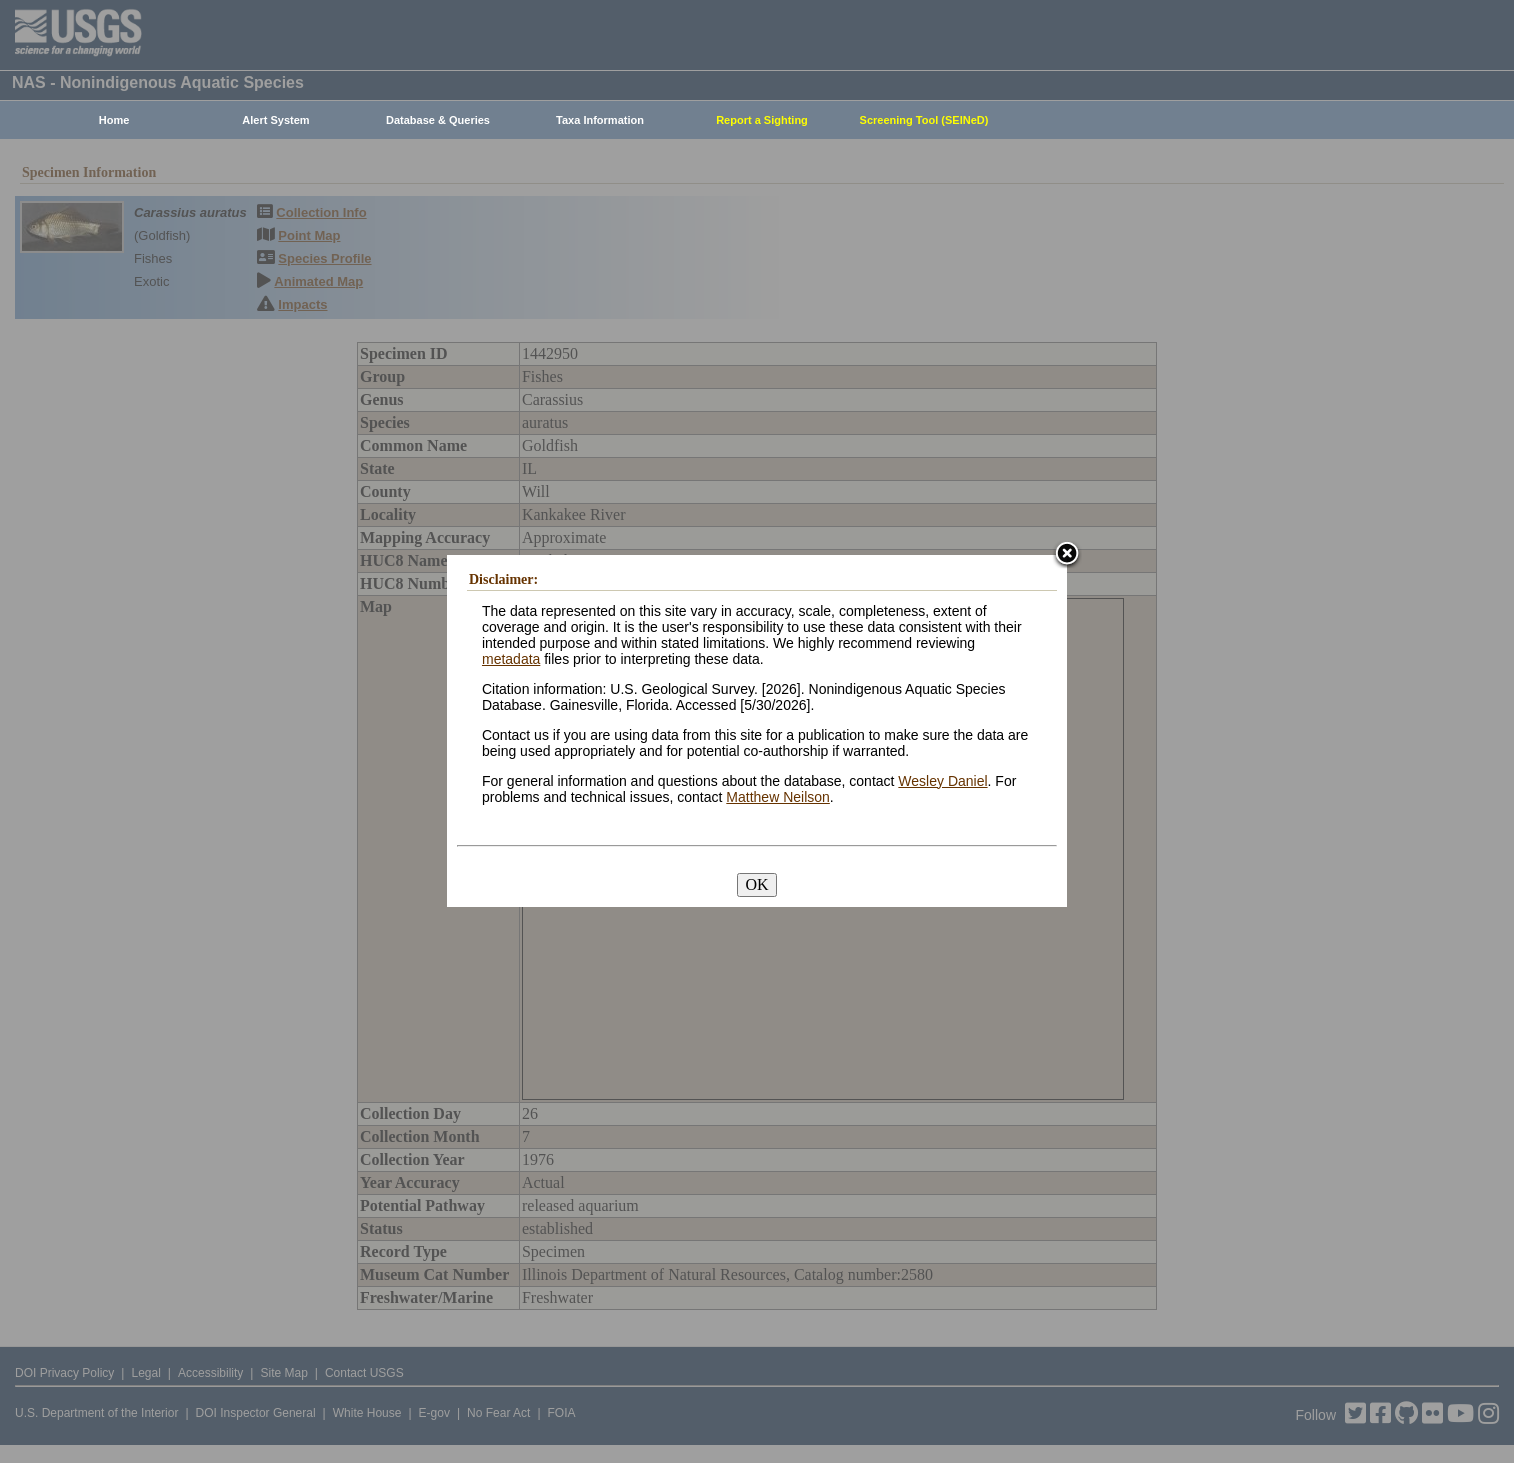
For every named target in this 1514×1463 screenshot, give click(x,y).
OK (756, 884)
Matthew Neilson (778, 797)
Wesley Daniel (942, 781)
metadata (511, 659)
